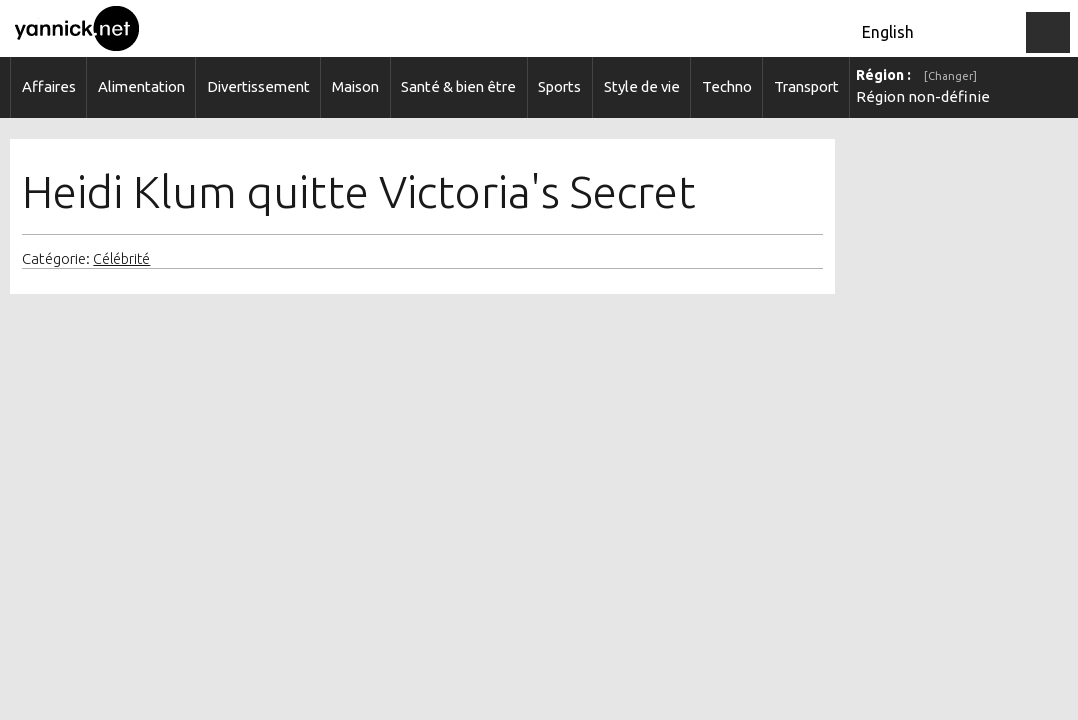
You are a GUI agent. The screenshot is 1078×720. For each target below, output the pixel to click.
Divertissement (258, 86)
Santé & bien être (458, 86)
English (888, 32)
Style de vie (642, 86)
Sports (559, 86)
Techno (727, 86)
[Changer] (950, 76)
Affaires (49, 86)
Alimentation (141, 86)
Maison (355, 86)
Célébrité (121, 259)
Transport (806, 86)
